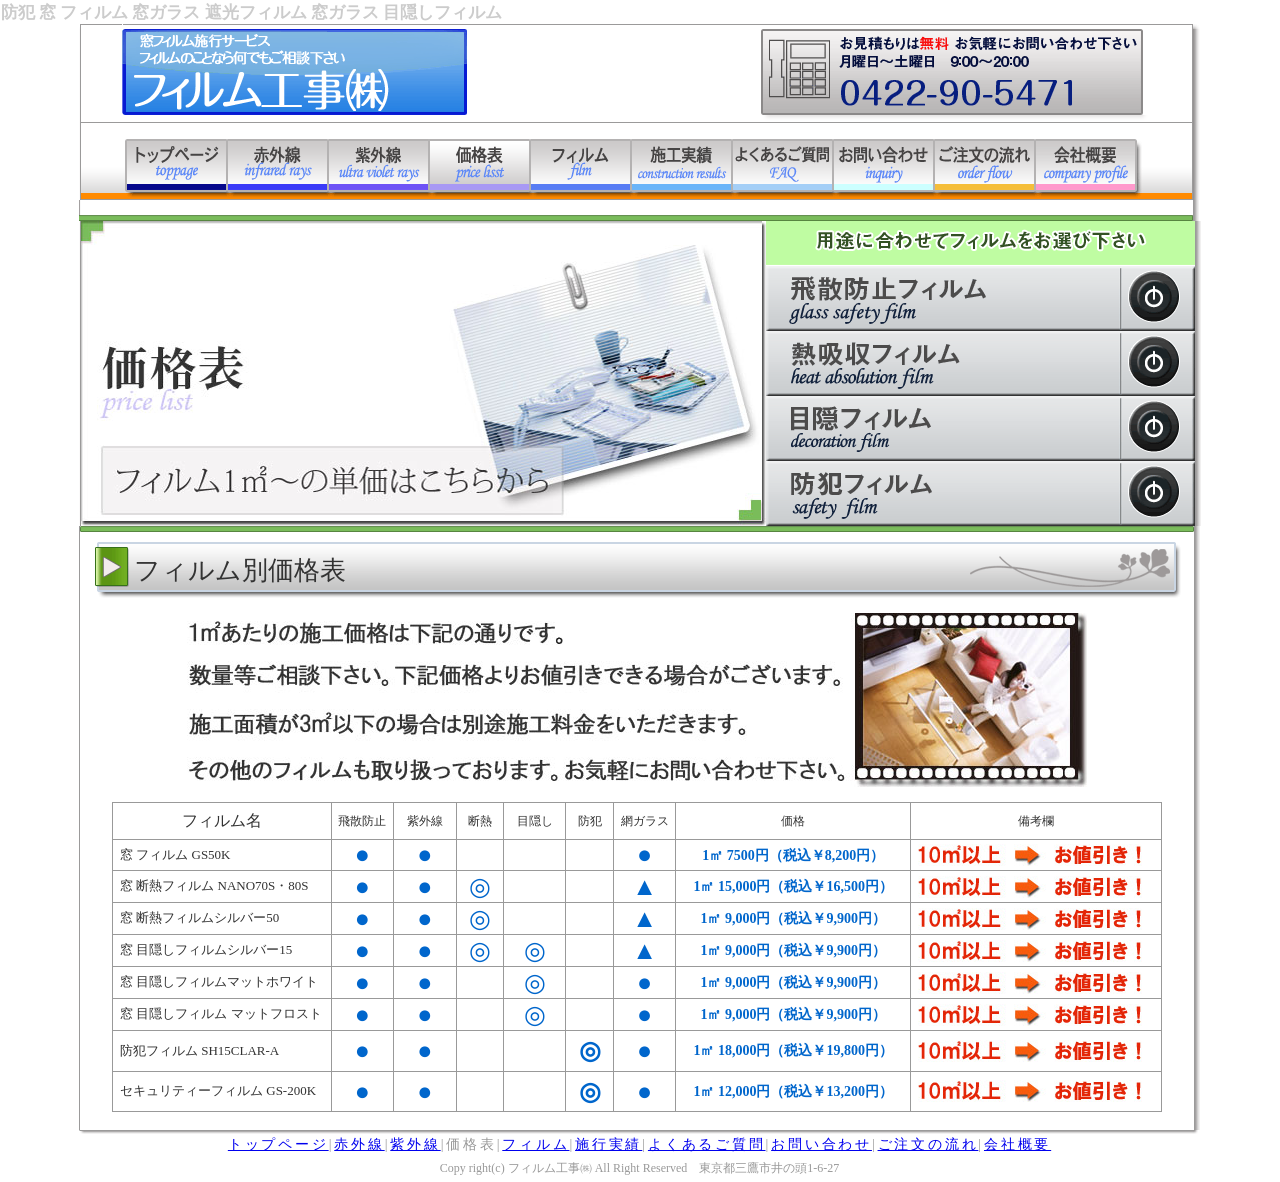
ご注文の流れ (928, 1144)
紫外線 (415, 1144)
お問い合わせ (821, 1144)
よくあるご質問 (707, 1144)
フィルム (535, 1144)
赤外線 (359, 1144)
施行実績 (608, 1144)
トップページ (278, 1144)
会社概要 (1017, 1144)
